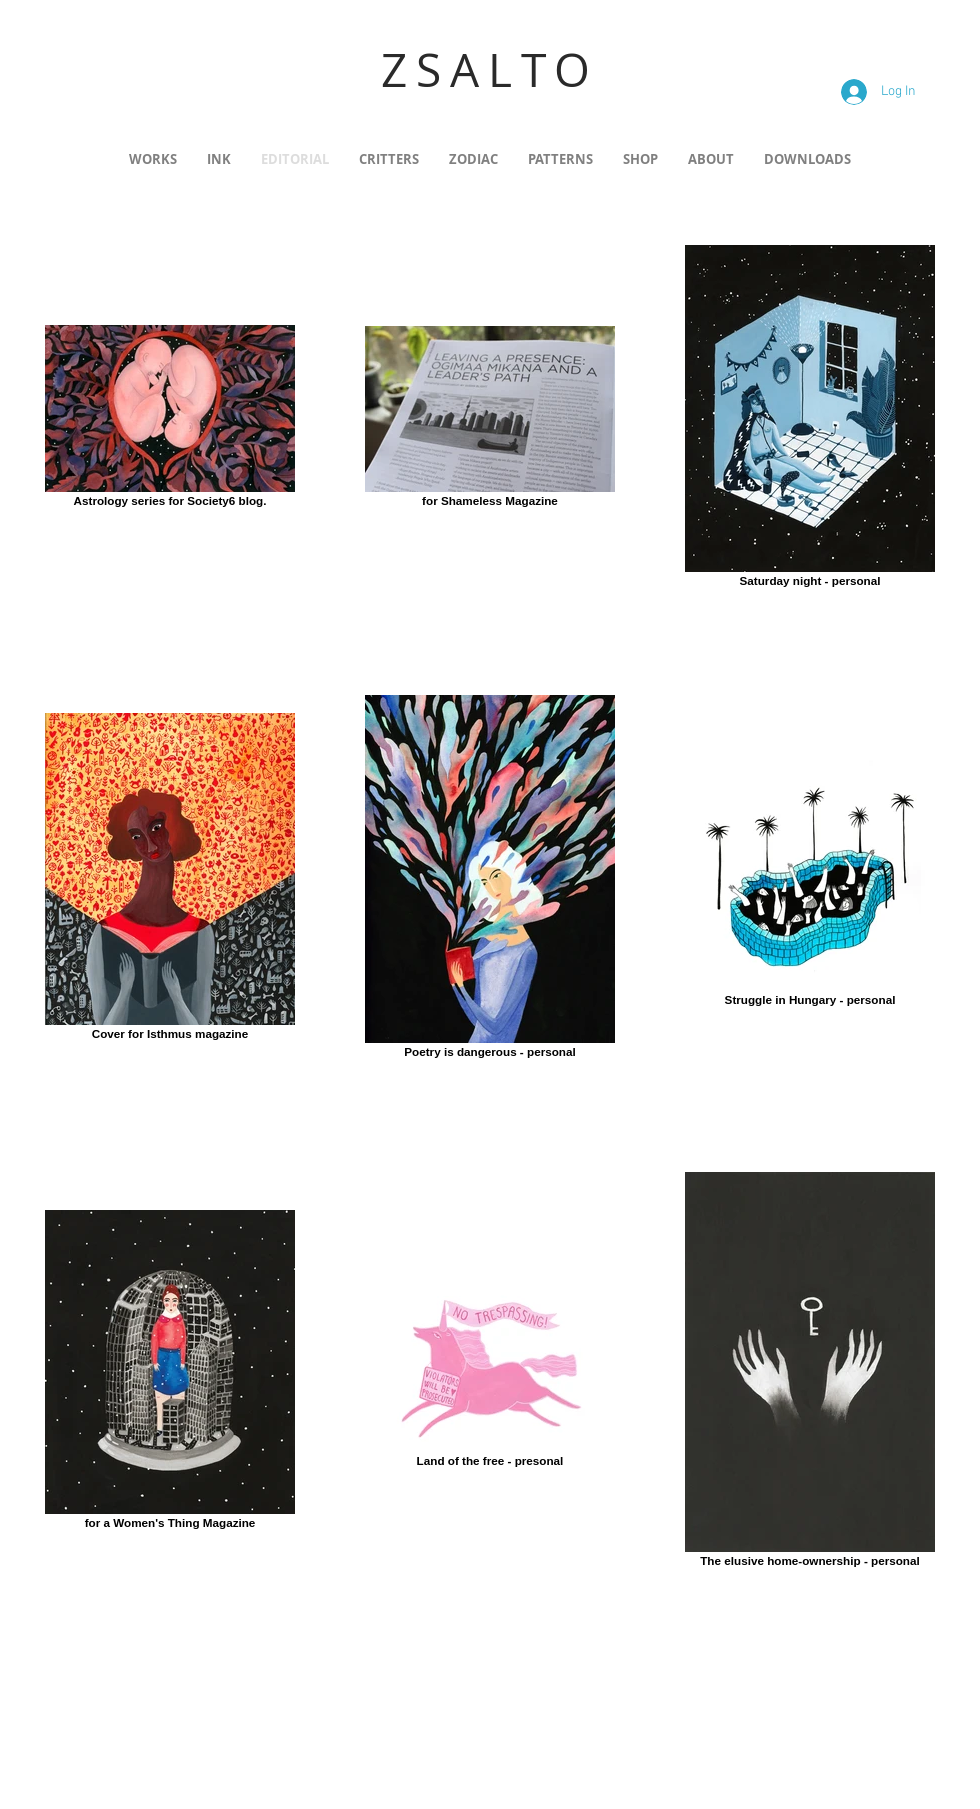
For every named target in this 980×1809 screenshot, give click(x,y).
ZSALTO (490, 69)
